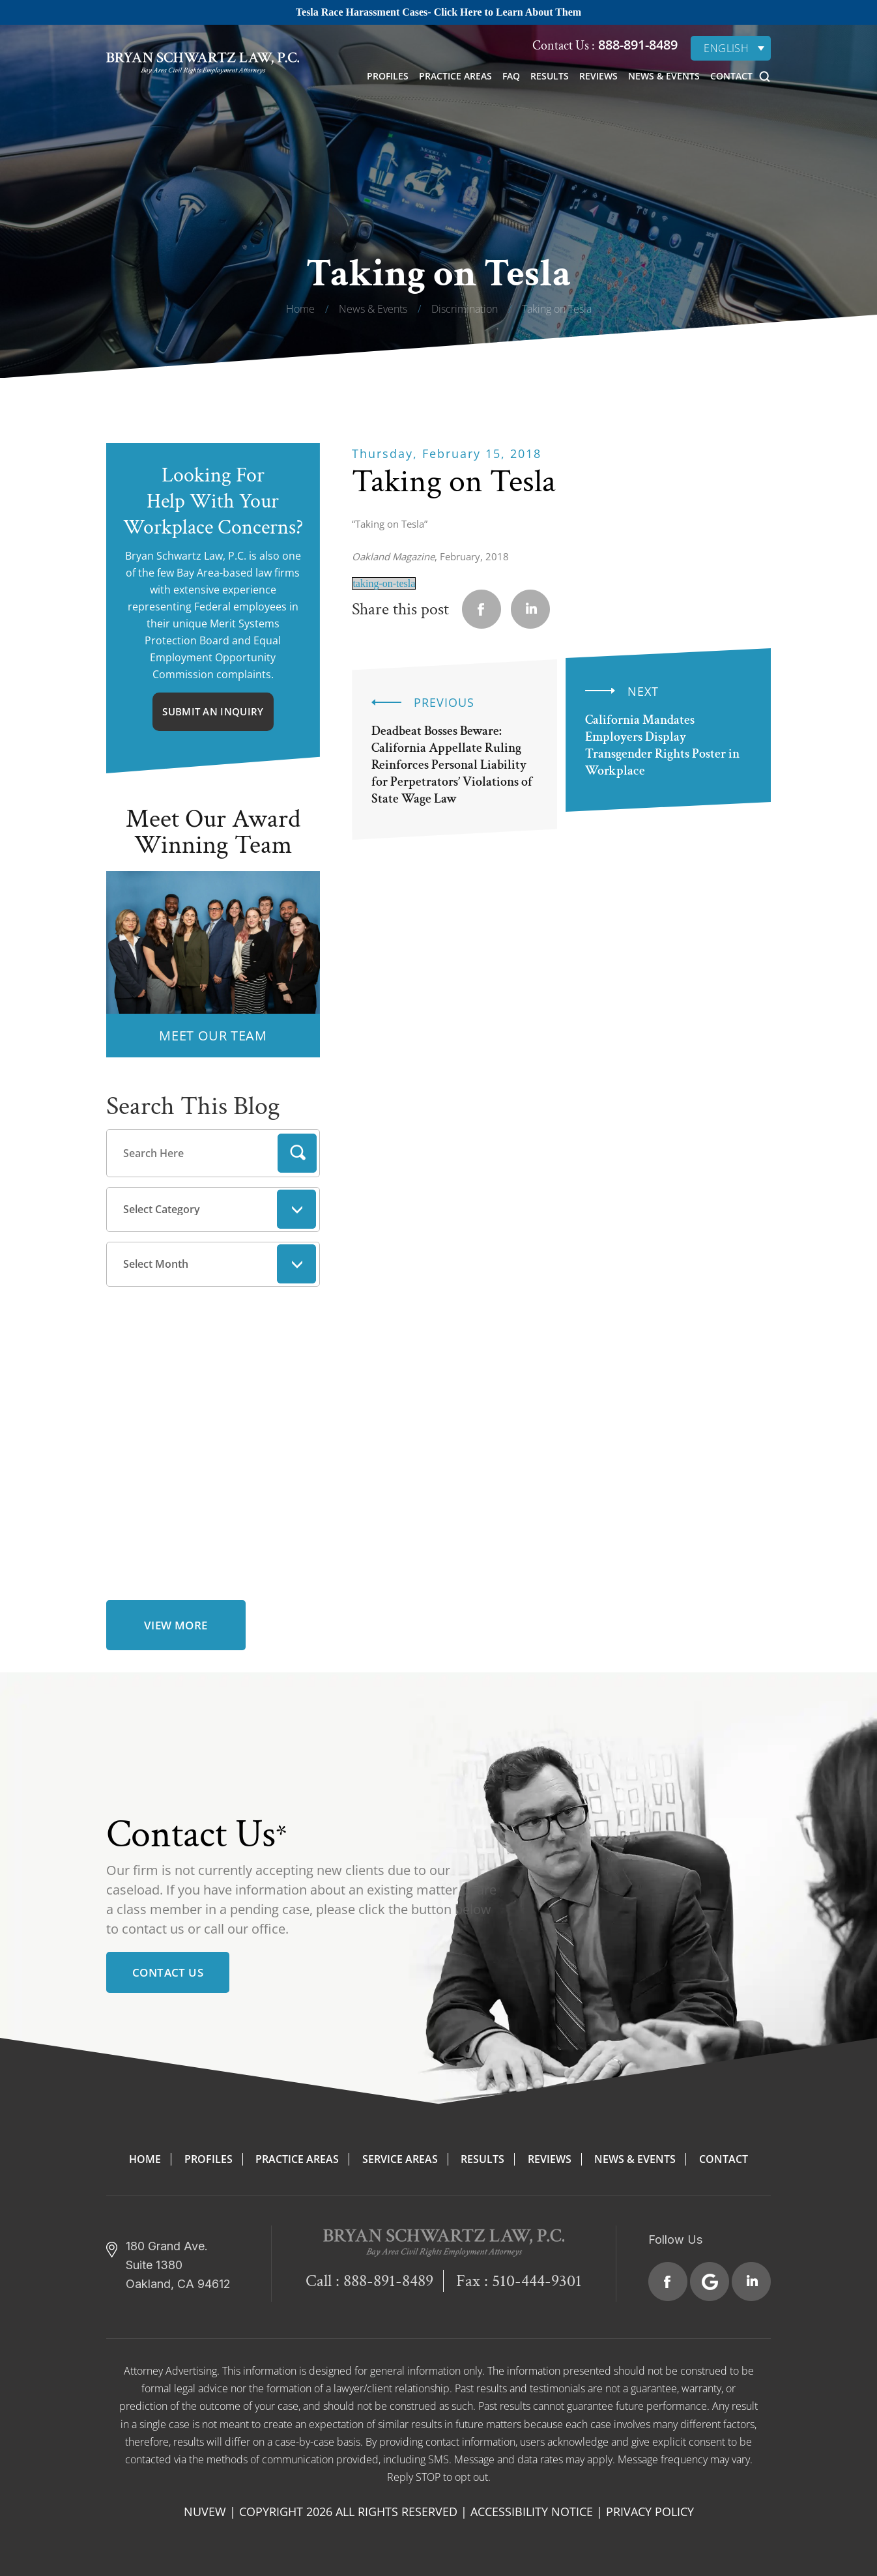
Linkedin (530, 609)
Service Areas (400, 2159)
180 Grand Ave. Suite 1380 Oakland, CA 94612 (178, 2265)
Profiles (388, 76)
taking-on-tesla (383, 583)
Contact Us (167, 1972)
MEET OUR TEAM (212, 1035)
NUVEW (205, 2511)
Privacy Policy (650, 2511)
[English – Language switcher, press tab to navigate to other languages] (731, 48)
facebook (481, 609)
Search (297, 1153)
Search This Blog (193, 1106)
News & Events (664, 76)
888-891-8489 (636, 44)
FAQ (511, 76)
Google (709, 2281)
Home (145, 2159)
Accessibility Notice (531, 2511)
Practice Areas (455, 76)
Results (549, 76)
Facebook (667, 2281)
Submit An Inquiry (212, 711)
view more (176, 1625)
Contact (731, 76)
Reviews (598, 76)
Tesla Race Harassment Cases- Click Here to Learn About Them (438, 12)
